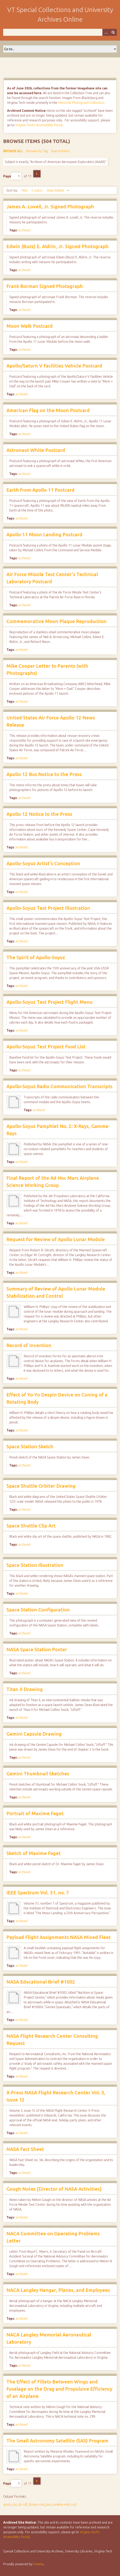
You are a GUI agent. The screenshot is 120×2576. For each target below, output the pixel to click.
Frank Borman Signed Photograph (44, 286)
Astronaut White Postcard (35, 450)
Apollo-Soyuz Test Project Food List (45, 1046)
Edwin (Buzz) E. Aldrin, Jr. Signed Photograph (57, 246)
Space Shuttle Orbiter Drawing (40, 1486)
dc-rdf (22, 2504)
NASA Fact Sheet (25, 2149)
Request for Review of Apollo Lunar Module (55, 1239)
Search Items (60, 151)
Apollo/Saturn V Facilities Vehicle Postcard (54, 366)
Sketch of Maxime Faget (33, 1853)
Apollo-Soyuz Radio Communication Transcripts (59, 1086)
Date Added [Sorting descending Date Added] (56, 190)
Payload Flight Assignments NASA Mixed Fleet (58, 1937)
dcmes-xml (36, 2504)
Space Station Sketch (29, 1446)
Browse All (13, 151)
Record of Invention (28, 1345)
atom (7, 2504)
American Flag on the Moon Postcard (48, 410)
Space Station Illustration (34, 1565)
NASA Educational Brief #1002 (40, 1982)
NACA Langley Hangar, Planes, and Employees (58, 2290)
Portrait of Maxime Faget (34, 1813)
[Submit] (113, 32)
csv (14, 2504)
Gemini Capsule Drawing (34, 1734)
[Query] (60, 32)
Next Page (37, 173)
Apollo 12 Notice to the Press (39, 814)
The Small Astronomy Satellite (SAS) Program (57, 2440)
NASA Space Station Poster (36, 1649)
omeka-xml (61, 2504)
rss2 (74, 2504)
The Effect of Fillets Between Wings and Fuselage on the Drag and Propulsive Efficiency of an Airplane (59, 2389)
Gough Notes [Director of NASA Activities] (54, 2189)
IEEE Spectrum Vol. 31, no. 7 (37, 1892)
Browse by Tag (37, 151)
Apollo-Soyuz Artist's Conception (43, 863)
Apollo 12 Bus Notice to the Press (44, 774)
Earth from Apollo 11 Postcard (40, 490)
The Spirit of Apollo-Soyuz (35, 957)
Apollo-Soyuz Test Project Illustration (48, 908)
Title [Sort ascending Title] (24, 190)
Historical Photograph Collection (81, 102)
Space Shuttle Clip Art (31, 1525)
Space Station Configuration (38, 1609)
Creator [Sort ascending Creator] (38, 190)
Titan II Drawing (24, 1689)
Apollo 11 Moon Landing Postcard (44, 534)
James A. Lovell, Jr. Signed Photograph (50, 206)
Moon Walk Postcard (29, 326)
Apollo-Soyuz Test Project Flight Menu (49, 1002)
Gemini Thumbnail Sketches (37, 1773)
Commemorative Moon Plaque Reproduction (56, 621)
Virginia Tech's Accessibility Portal (39, 125)
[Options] (106, 32)
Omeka (38, 2564)
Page (12, 176)
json (49, 2504)
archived (24, 230)
